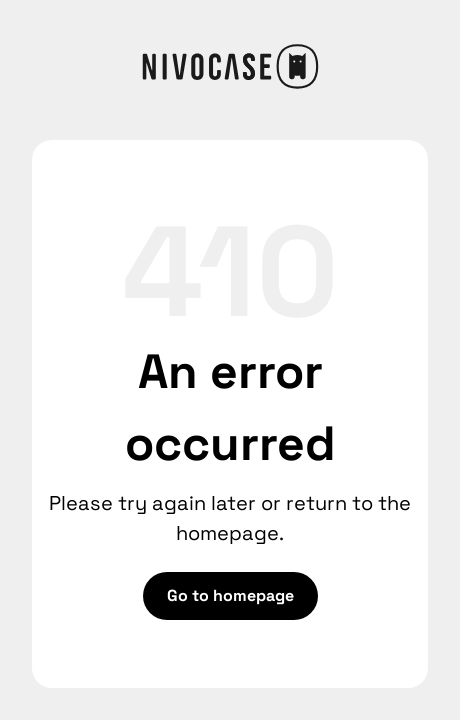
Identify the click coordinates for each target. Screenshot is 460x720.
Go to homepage (230, 595)
